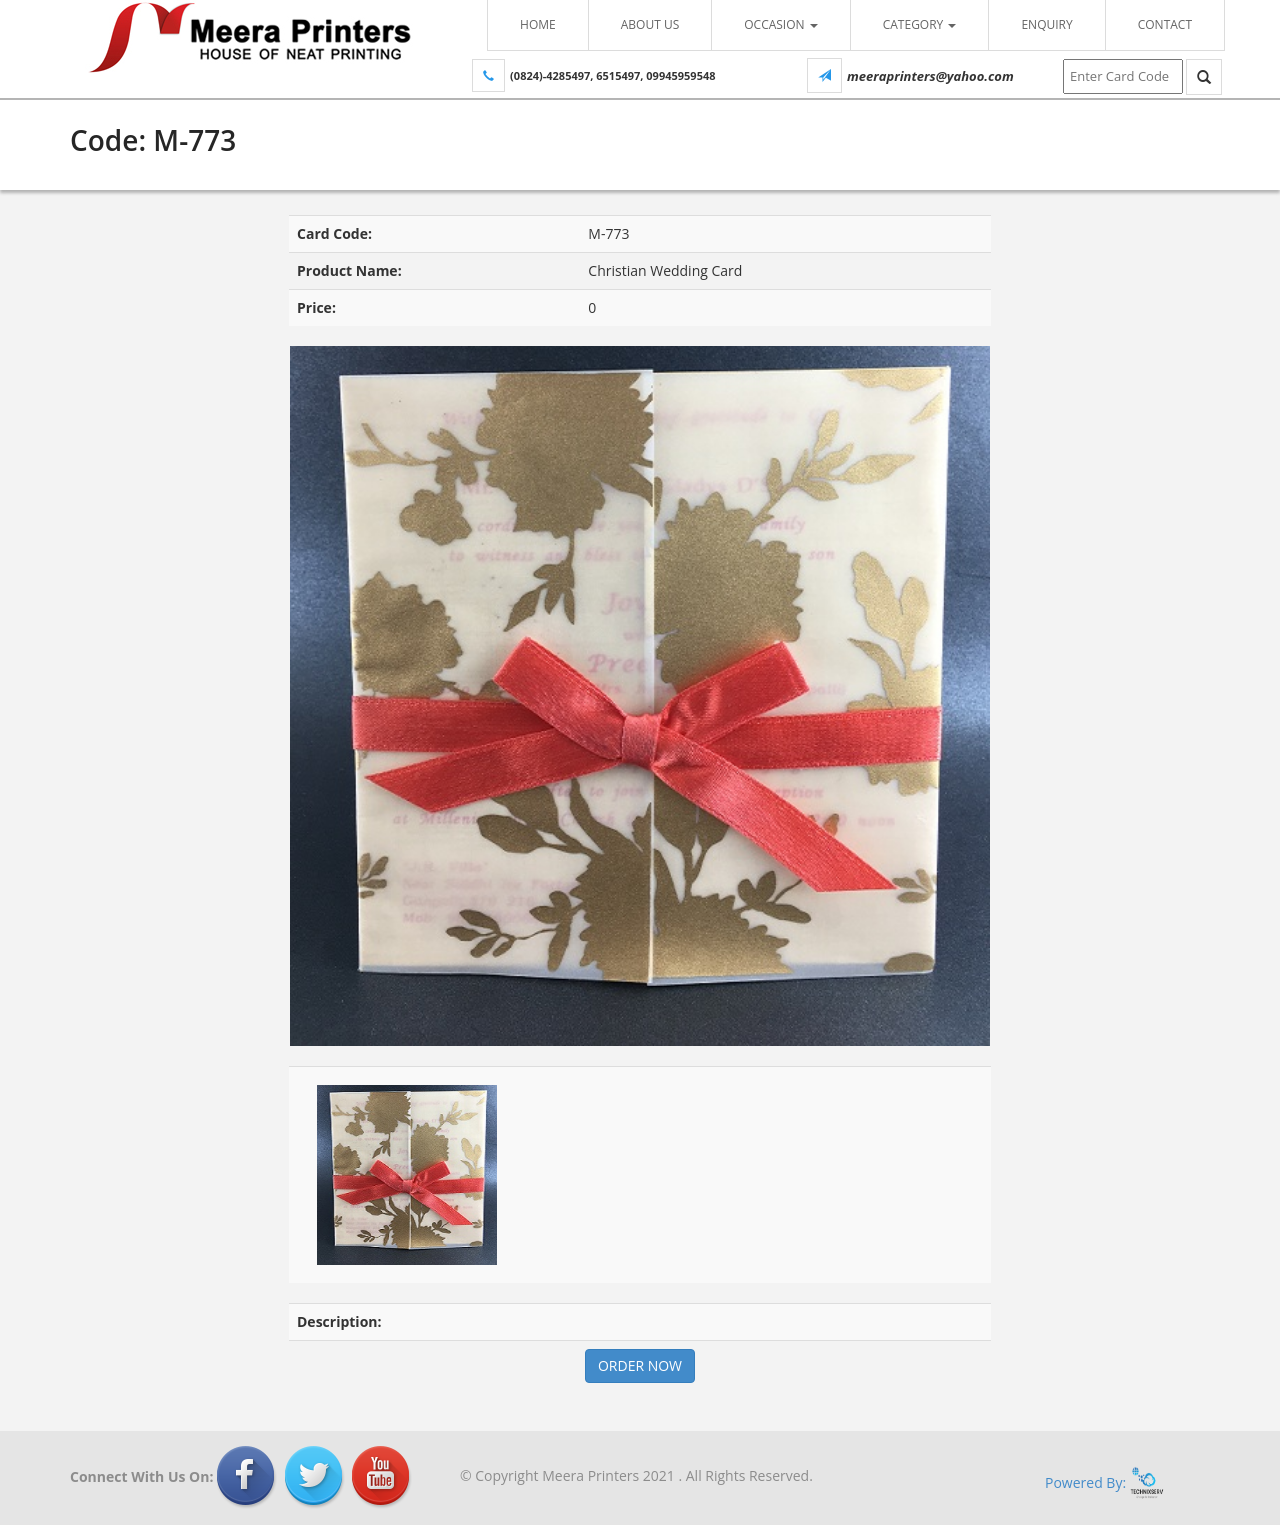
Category (920, 24)
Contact (1165, 24)
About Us (650, 24)
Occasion (780, 24)
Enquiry (1046, 24)
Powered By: (1104, 1482)
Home (538, 24)
